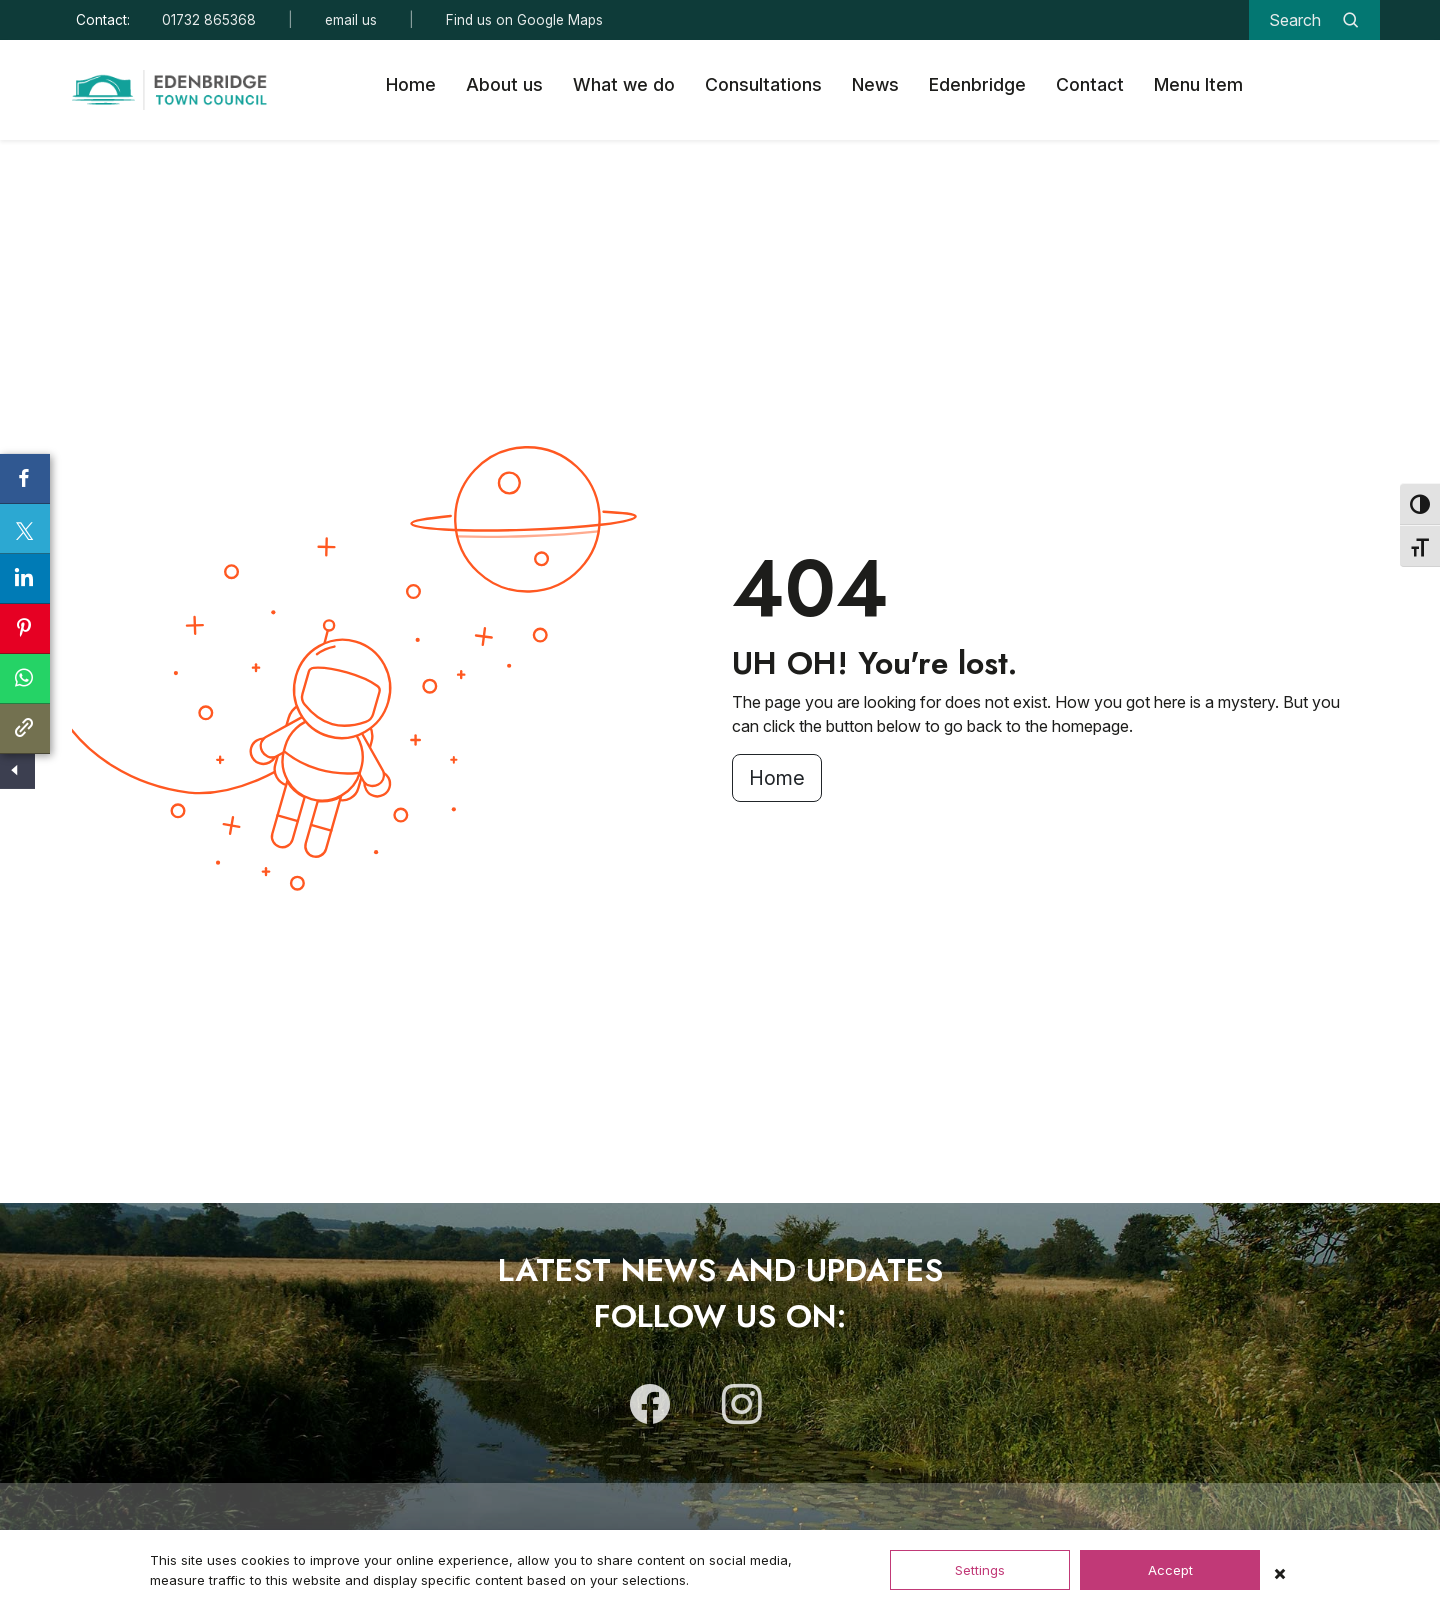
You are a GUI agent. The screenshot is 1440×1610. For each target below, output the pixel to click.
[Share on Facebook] (25, 479)
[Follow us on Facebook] (650, 1413)
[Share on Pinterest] (25, 629)
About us (504, 84)
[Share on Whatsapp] (25, 679)
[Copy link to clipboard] (25, 729)
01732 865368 (209, 20)
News (875, 84)
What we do (624, 84)
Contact (1090, 84)
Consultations (763, 84)
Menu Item (1198, 84)
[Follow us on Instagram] (742, 1413)
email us (351, 20)
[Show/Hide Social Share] (15, 771)
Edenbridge (977, 84)
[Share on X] (25, 529)
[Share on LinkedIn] (25, 579)
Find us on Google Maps (524, 20)
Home (411, 84)
